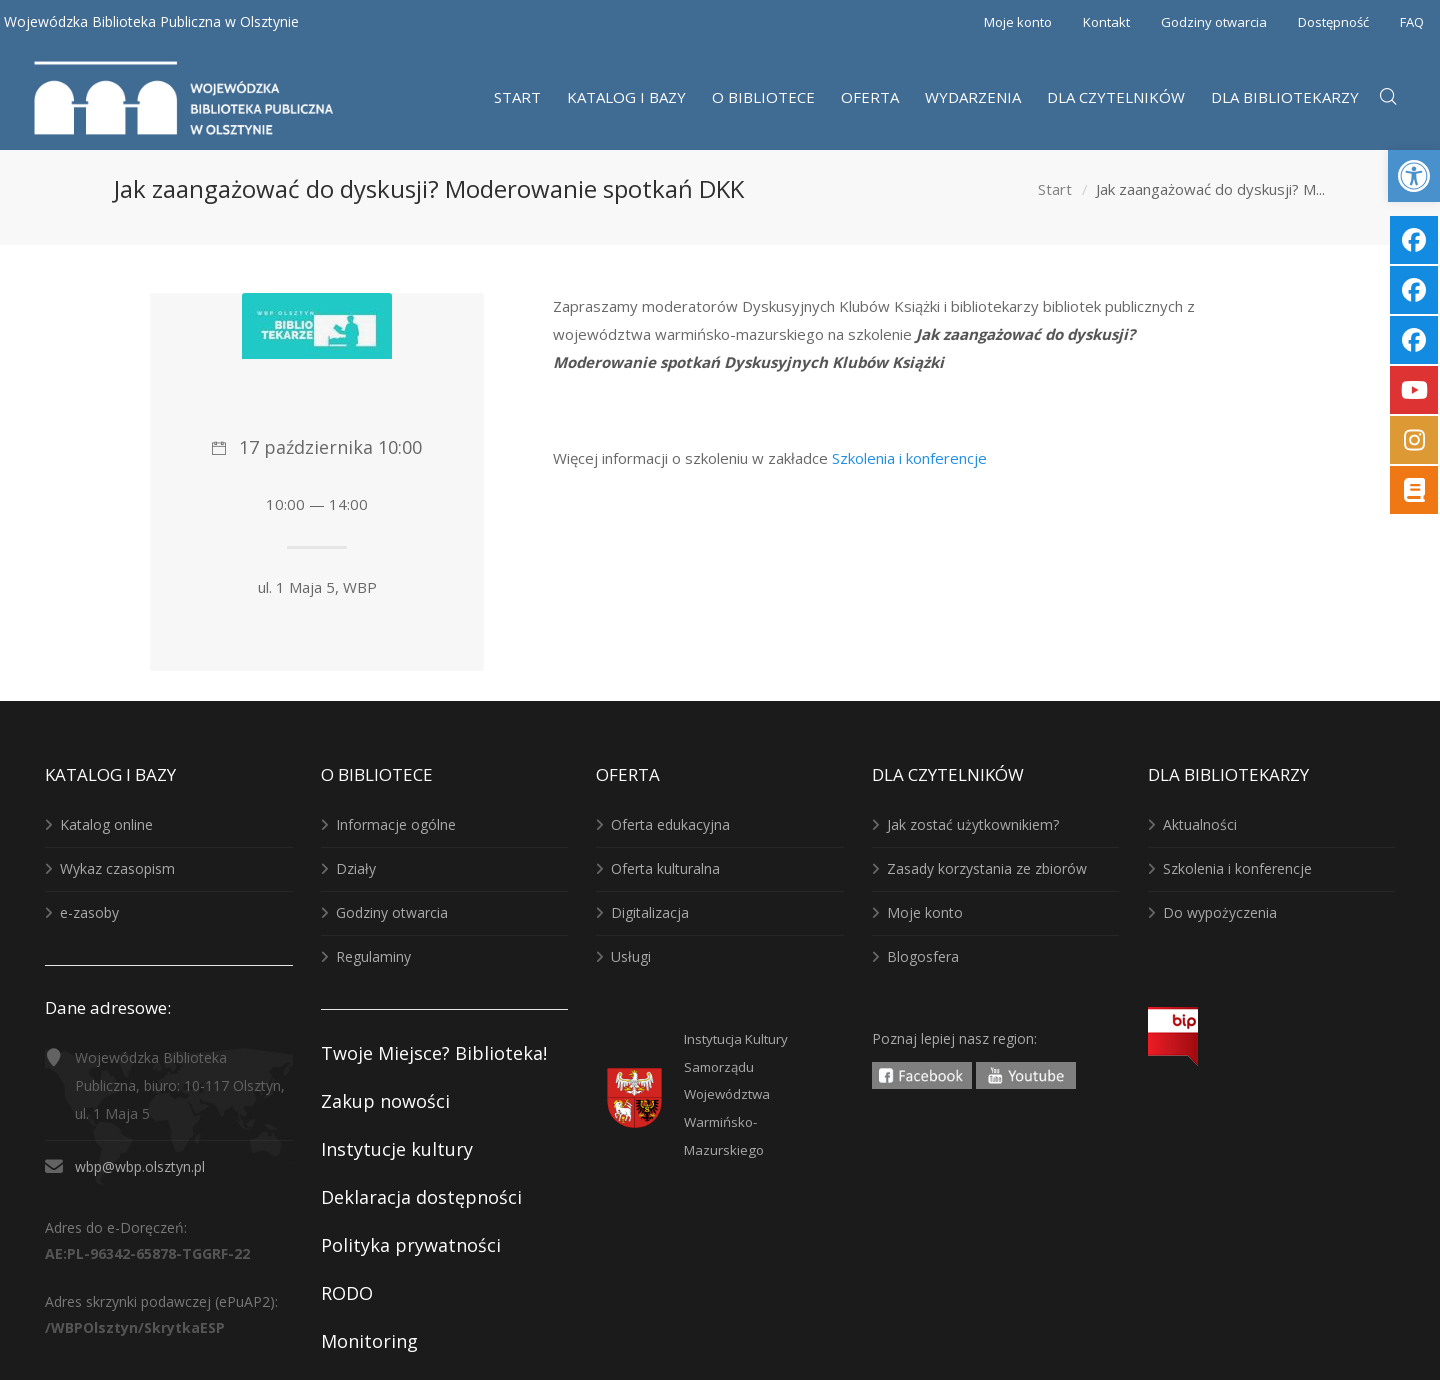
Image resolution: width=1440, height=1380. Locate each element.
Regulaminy (373, 956)
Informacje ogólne (396, 824)
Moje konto (1018, 22)
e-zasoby (89, 912)
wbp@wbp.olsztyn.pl (140, 1166)
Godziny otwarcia (1214, 22)
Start (1055, 189)
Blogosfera (923, 956)
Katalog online (106, 824)
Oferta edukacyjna (670, 824)
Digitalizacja (650, 912)
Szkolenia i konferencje (909, 458)
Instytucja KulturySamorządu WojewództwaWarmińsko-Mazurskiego (736, 1095)
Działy (356, 868)
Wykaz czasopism (117, 868)
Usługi (631, 956)
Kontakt (1106, 22)
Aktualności (1200, 824)
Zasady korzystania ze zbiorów (987, 868)
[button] (1414, 176)
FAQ (1412, 22)
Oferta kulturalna (665, 868)
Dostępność (1333, 22)
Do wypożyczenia (1220, 912)
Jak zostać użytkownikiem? (973, 824)
